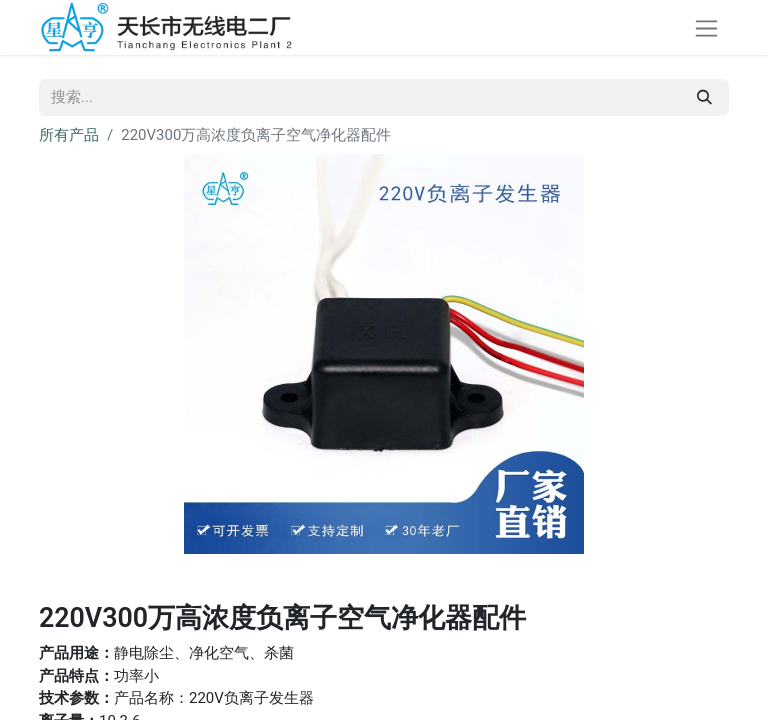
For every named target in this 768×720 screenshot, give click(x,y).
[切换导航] (706, 27)
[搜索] (704, 97)
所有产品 (69, 135)
